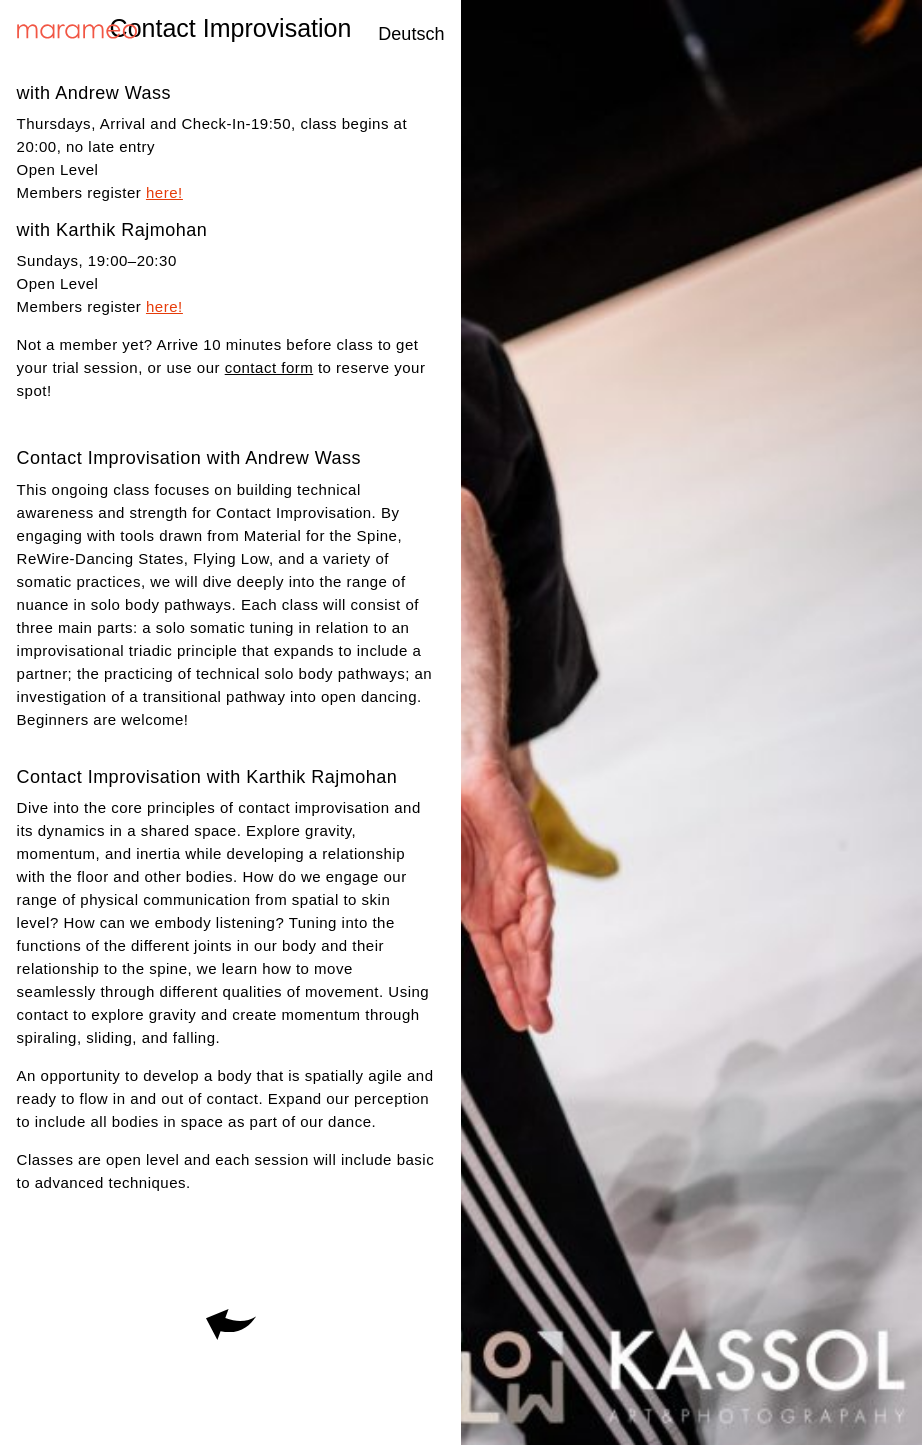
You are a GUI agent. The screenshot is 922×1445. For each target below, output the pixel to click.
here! (164, 192)
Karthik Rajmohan (131, 230)
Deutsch (411, 34)
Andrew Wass (113, 93)
